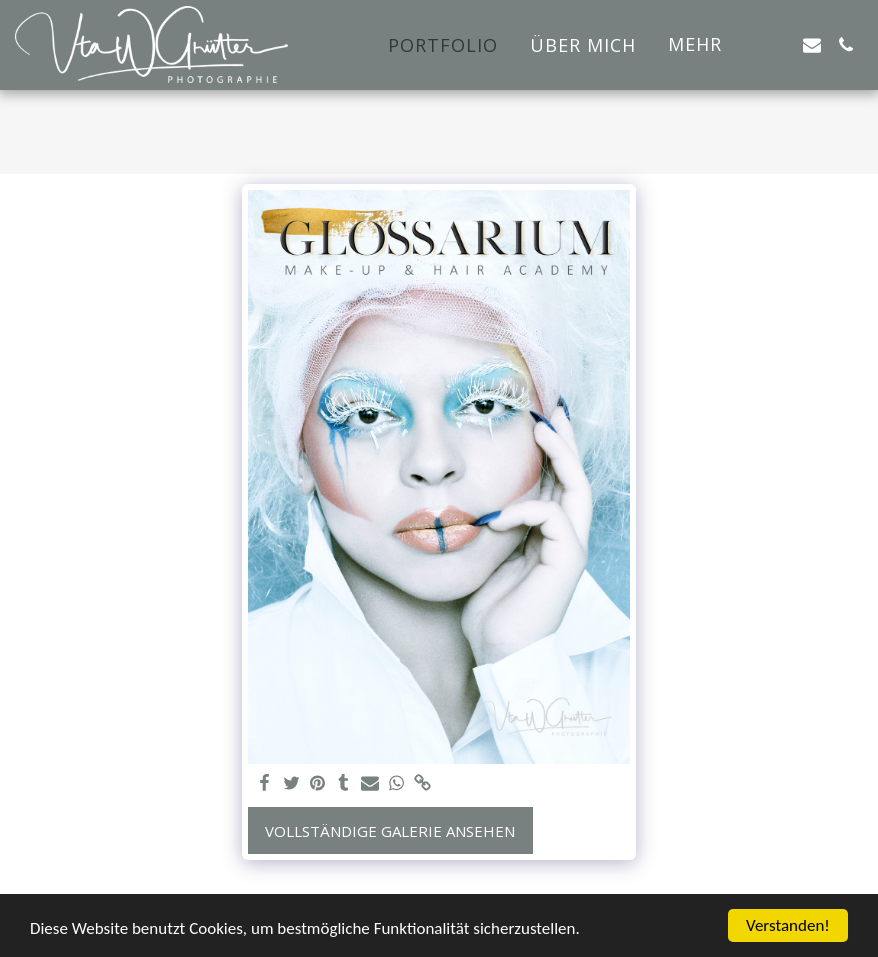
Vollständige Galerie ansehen (390, 831)
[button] (778, 45)
